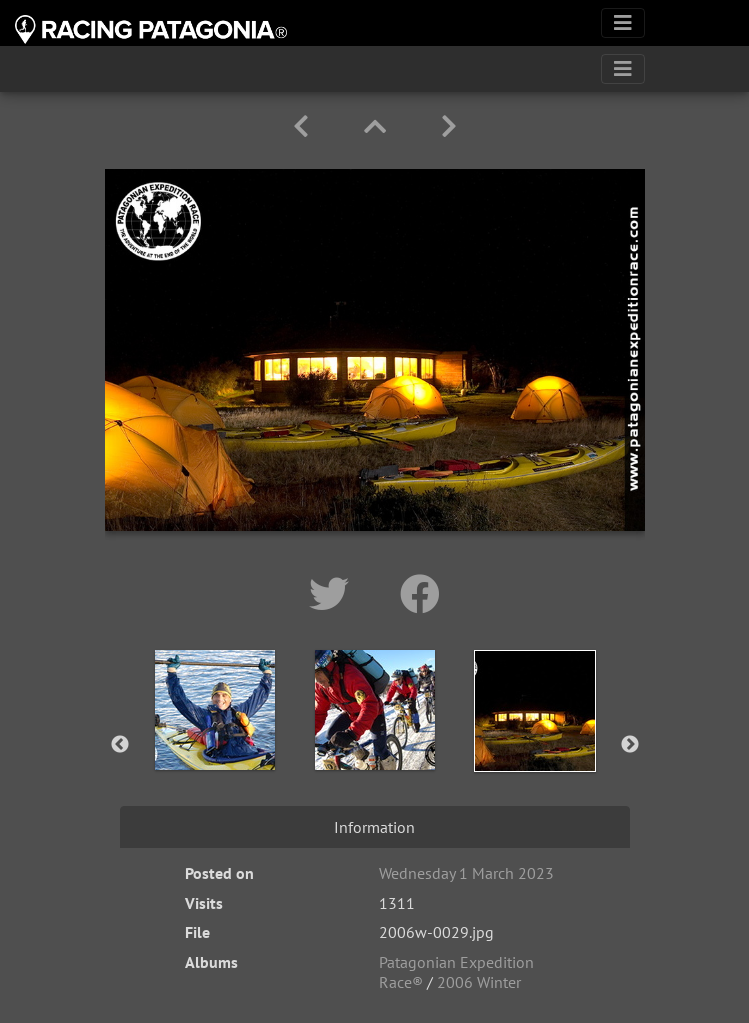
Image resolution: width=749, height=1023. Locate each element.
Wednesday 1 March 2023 (466, 873)
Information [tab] (374, 827)
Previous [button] (120, 745)
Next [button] (630, 745)
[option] (215, 741)
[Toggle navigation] (623, 23)
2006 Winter (479, 982)
